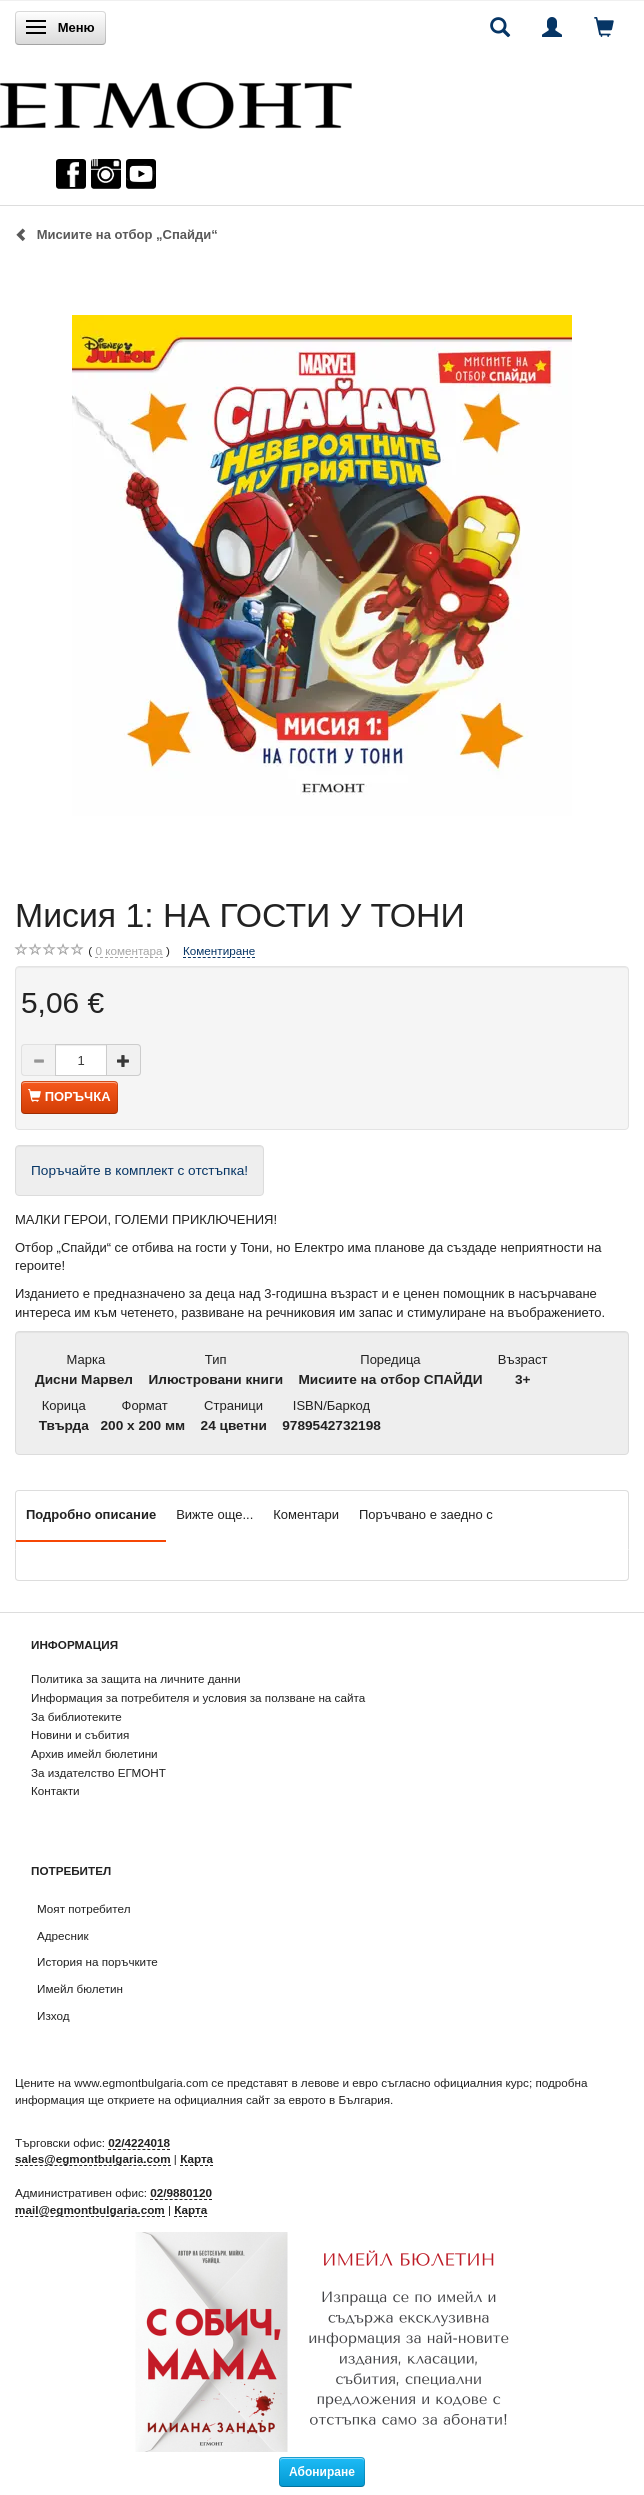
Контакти (55, 1790)
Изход (53, 2015)
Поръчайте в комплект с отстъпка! (139, 1170)
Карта (196, 2158)
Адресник (63, 1935)
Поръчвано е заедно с (426, 1514)
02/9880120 (181, 2192)
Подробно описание (91, 1514)
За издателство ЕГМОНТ (98, 1772)
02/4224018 (139, 2142)
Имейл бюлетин (80, 1988)
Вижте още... (214, 1514)
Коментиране (219, 950)
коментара (128, 951)
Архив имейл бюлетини (94, 1753)
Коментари (306, 1514)
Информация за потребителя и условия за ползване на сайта (198, 1697)
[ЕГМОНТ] (176, 100)
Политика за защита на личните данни (135, 1678)
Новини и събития (80, 1734)
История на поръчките (97, 1961)
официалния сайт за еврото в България (282, 2099)
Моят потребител (83, 1908)
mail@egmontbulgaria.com (90, 2209)
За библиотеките (76, 1716)
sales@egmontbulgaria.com (93, 2158)
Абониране (322, 2472)
